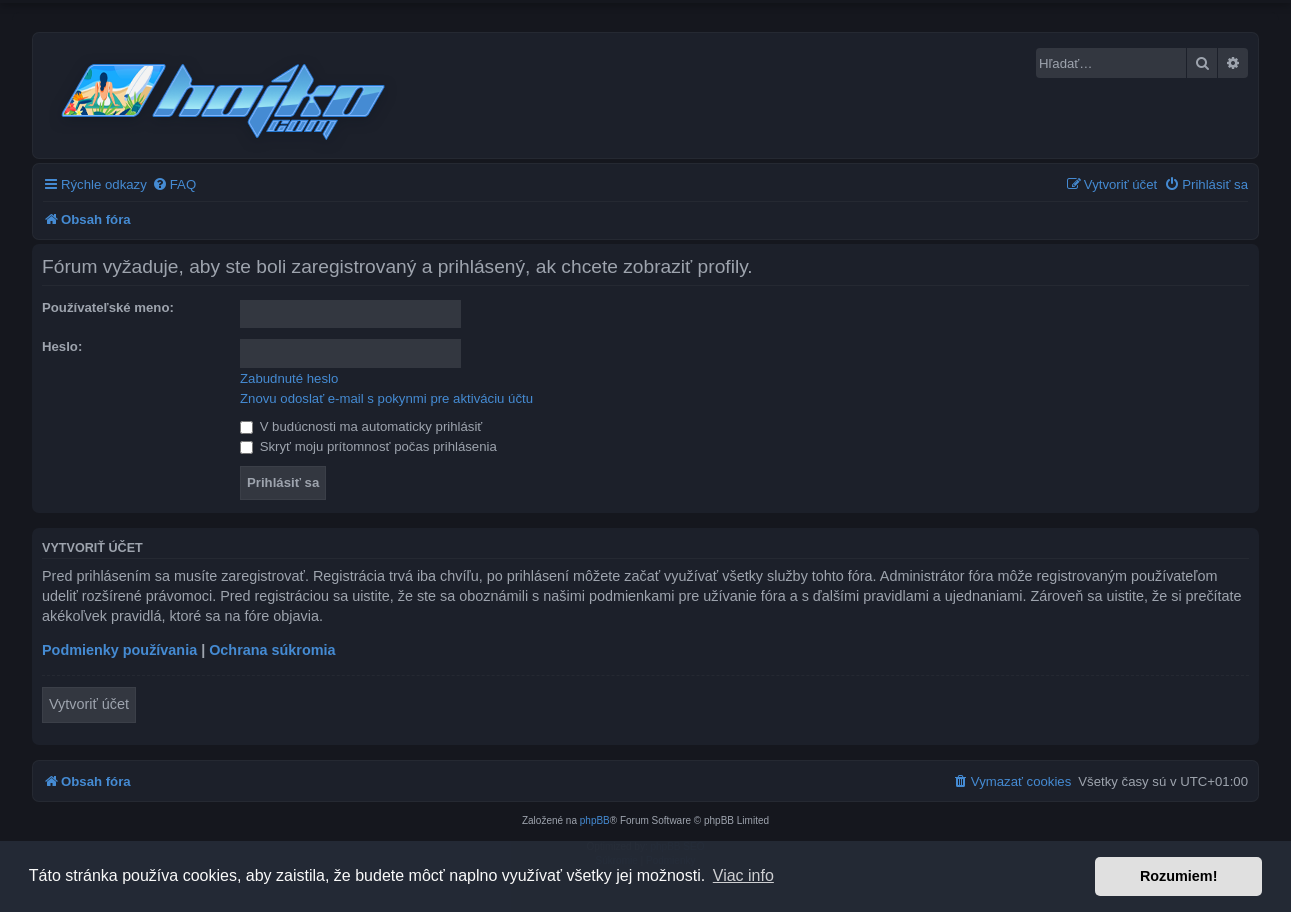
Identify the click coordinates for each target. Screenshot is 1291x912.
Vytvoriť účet (89, 704)
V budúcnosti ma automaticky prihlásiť (361, 426)
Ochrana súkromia (272, 650)
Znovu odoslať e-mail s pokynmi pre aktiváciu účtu (386, 398)
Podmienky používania (119, 650)
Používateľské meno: (108, 307)
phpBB (595, 820)
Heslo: (62, 346)
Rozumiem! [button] (1179, 876)
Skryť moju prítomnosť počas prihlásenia (368, 446)
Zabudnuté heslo (289, 378)
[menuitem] (174, 184)
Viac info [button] (743, 875)
